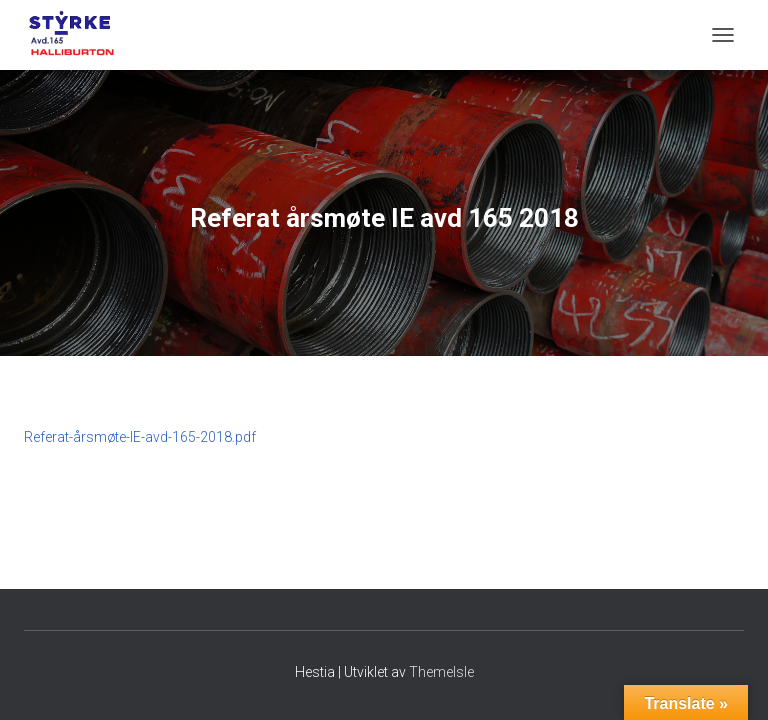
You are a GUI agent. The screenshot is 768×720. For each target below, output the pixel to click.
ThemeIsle (441, 672)
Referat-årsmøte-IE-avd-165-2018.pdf (140, 437)
